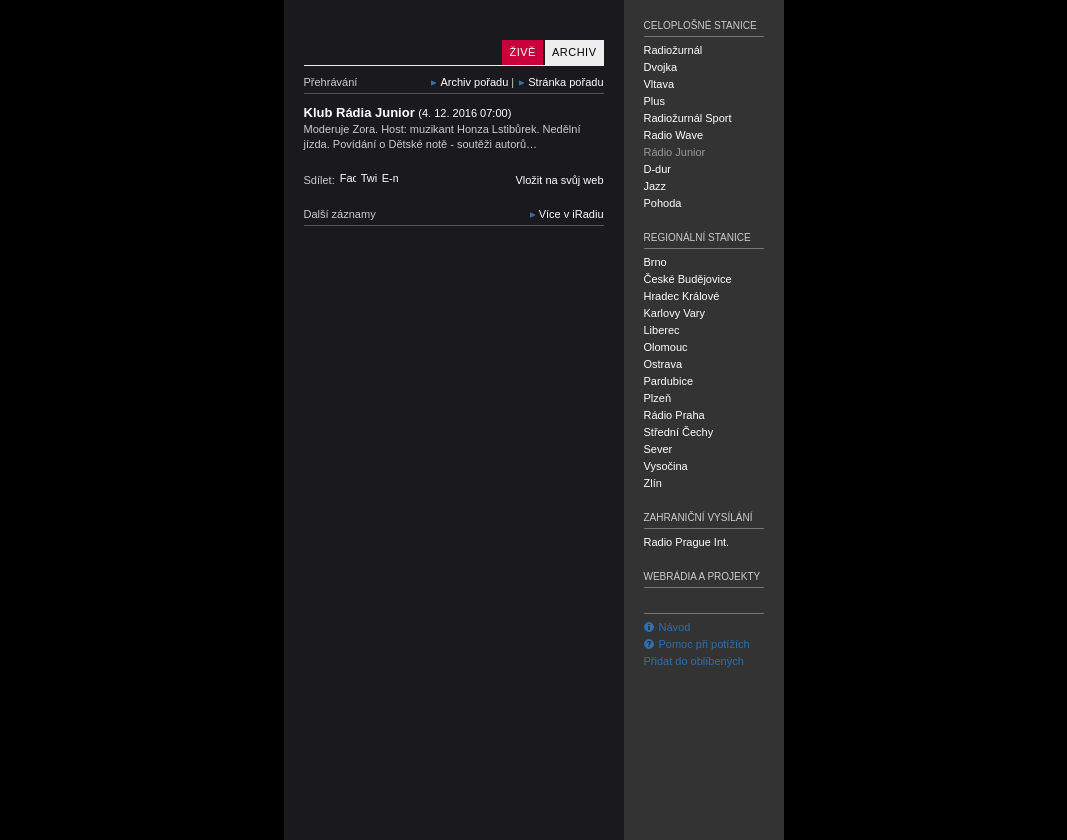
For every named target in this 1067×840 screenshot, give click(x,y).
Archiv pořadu (474, 82)
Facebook (348, 178)
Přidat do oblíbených (694, 661)
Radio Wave (674, 135)
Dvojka (661, 67)
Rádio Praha (674, 415)
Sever (658, 449)
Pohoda (663, 203)
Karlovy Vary (675, 313)
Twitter (369, 178)
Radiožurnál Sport (688, 118)
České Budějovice (688, 279)
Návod (667, 627)
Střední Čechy (679, 432)
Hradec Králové (682, 296)
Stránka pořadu (565, 82)
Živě (522, 52)
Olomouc (666, 347)
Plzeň (658, 398)
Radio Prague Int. (687, 542)
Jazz (655, 186)
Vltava (659, 84)
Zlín (653, 483)
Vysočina (666, 466)
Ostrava (663, 364)
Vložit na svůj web (559, 180)
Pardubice (669, 381)
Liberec (662, 330)
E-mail (390, 178)
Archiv (574, 52)
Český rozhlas (338, 823)
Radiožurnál (673, 50)
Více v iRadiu (571, 214)
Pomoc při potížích (697, 644)
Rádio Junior (399, 32)
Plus (654, 101)
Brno (655, 262)
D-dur (658, 169)
